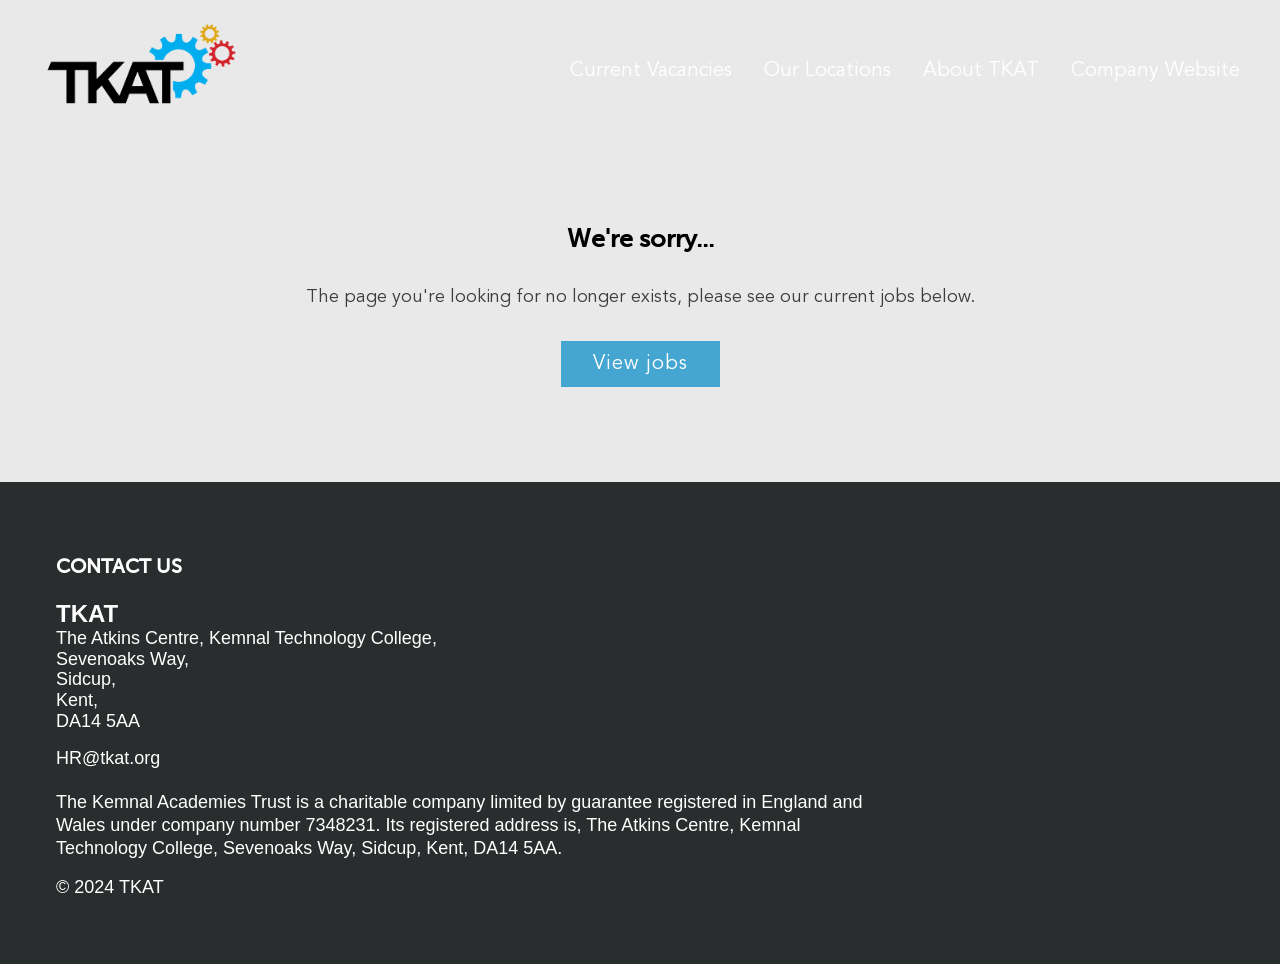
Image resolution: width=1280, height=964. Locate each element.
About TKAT (981, 71)
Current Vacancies (651, 71)
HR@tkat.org (108, 758)
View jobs (640, 364)
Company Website (1155, 71)
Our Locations (827, 71)
